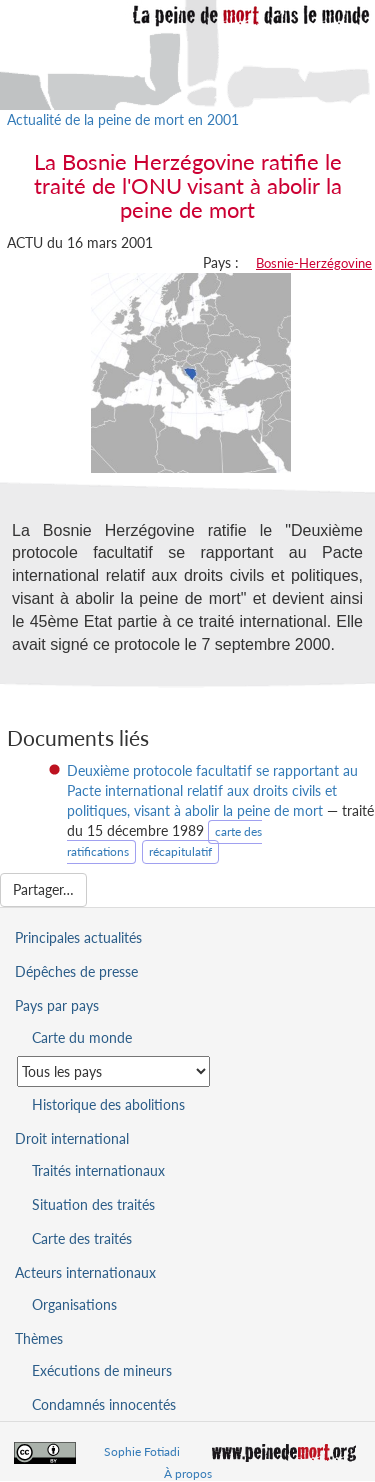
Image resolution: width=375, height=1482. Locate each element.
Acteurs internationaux (85, 1272)
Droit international (72, 1138)
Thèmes (39, 1338)
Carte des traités (82, 1238)
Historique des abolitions (108, 1104)
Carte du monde (82, 1037)
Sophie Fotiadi (142, 1451)
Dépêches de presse (76, 971)
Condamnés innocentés (104, 1404)
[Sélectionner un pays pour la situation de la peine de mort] (113, 1071)
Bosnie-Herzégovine (314, 263)
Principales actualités (78, 937)
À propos (188, 1473)
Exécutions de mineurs (102, 1370)
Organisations (74, 1304)
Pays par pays (57, 1005)
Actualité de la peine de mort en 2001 (123, 119)
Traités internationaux (98, 1170)
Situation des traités (93, 1204)
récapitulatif (180, 851)
